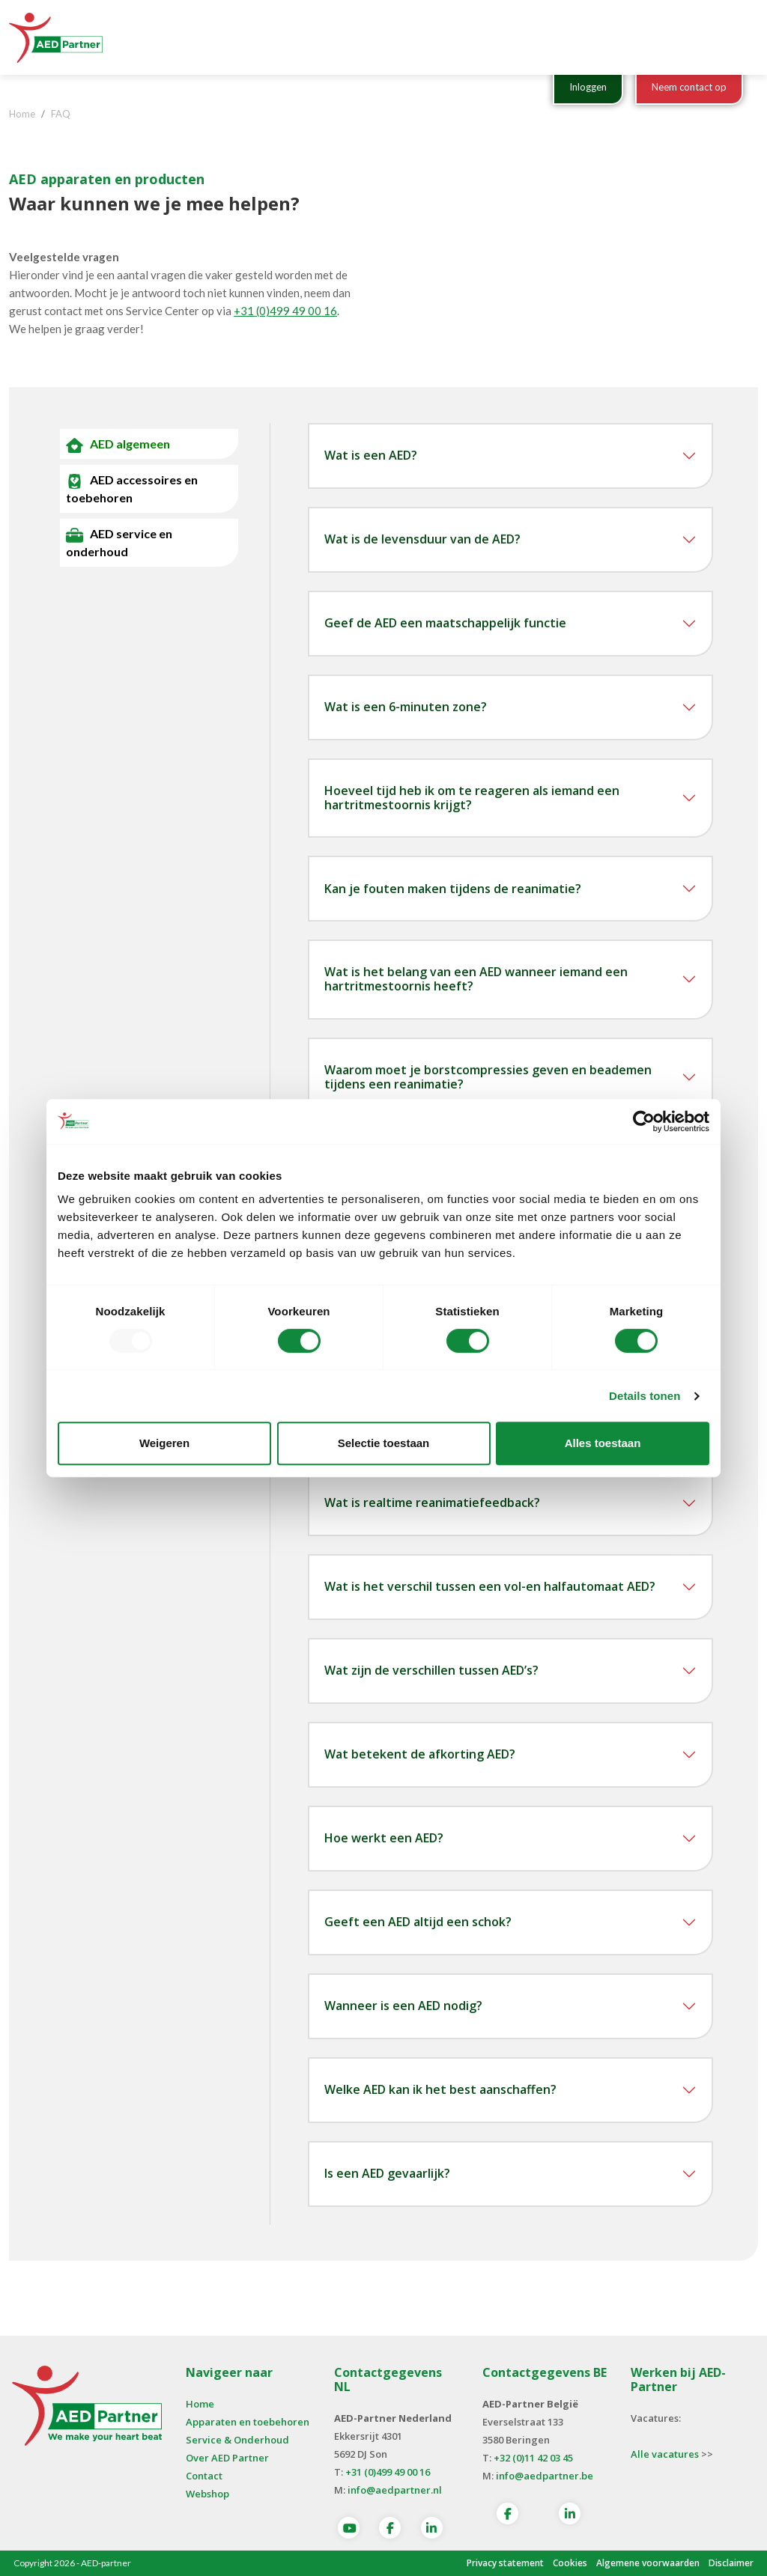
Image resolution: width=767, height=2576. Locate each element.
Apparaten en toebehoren (247, 2422)
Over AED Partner (227, 2457)
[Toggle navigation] (738, 37)
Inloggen (588, 87)
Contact (204, 2475)
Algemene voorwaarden (648, 2563)
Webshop (207, 2493)
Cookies (570, 2563)
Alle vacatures (665, 2454)
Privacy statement (505, 2563)
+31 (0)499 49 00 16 (285, 310)
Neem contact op (689, 87)
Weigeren (164, 1443)
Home (200, 2404)
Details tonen (644, 1395)
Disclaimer (731, 2563)
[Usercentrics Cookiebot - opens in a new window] (643, 1121)
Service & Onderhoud (237, 2439)
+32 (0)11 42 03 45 (533, 2457)
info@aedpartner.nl (395, 2490)
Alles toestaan (603, 1443)
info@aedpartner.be (544, 2475)
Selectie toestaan (384, 1443)
